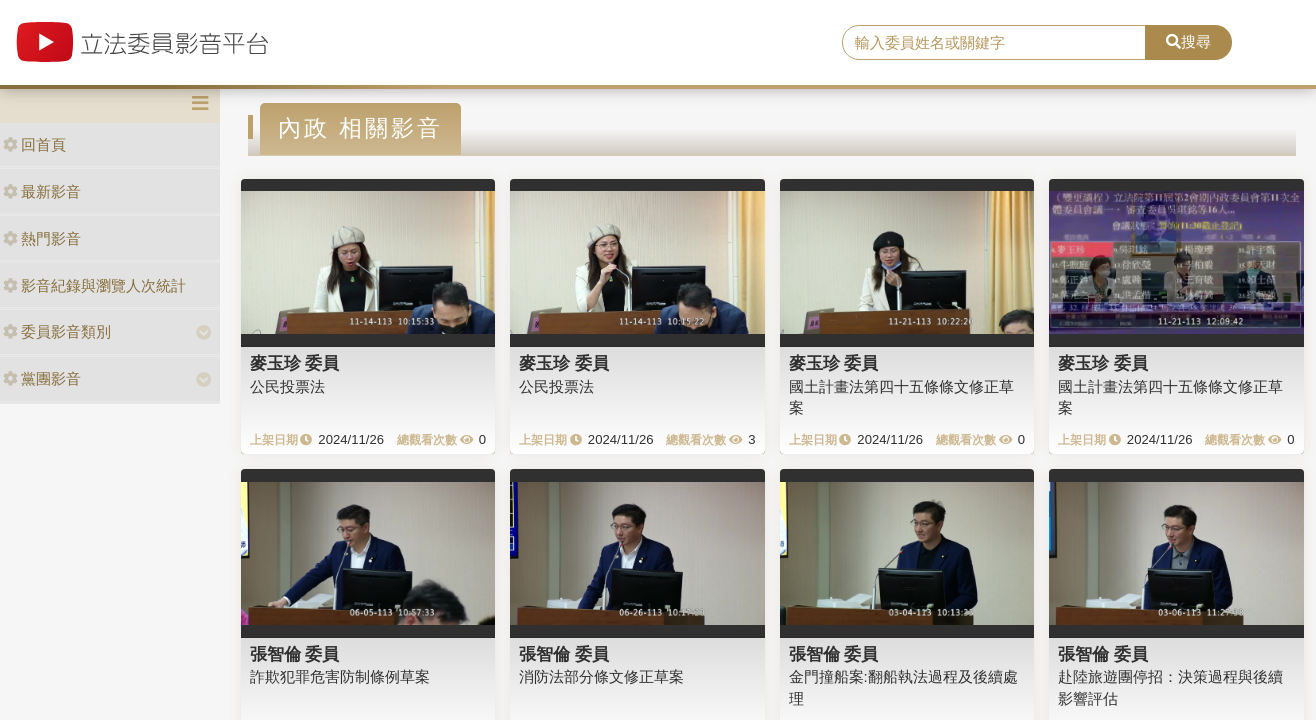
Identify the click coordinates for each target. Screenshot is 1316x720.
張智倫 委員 (295, 654)
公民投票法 (287, 386)
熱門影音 (42, 238)
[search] (994, 43)
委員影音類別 (57, 331)
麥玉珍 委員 (295, 363)
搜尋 (1188, 41)
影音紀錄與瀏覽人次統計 (94, 285)
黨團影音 (42, 378)
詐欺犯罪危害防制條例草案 (340, 676)
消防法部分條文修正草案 (601, 676)
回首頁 (34, 144)
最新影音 (42, 191)
